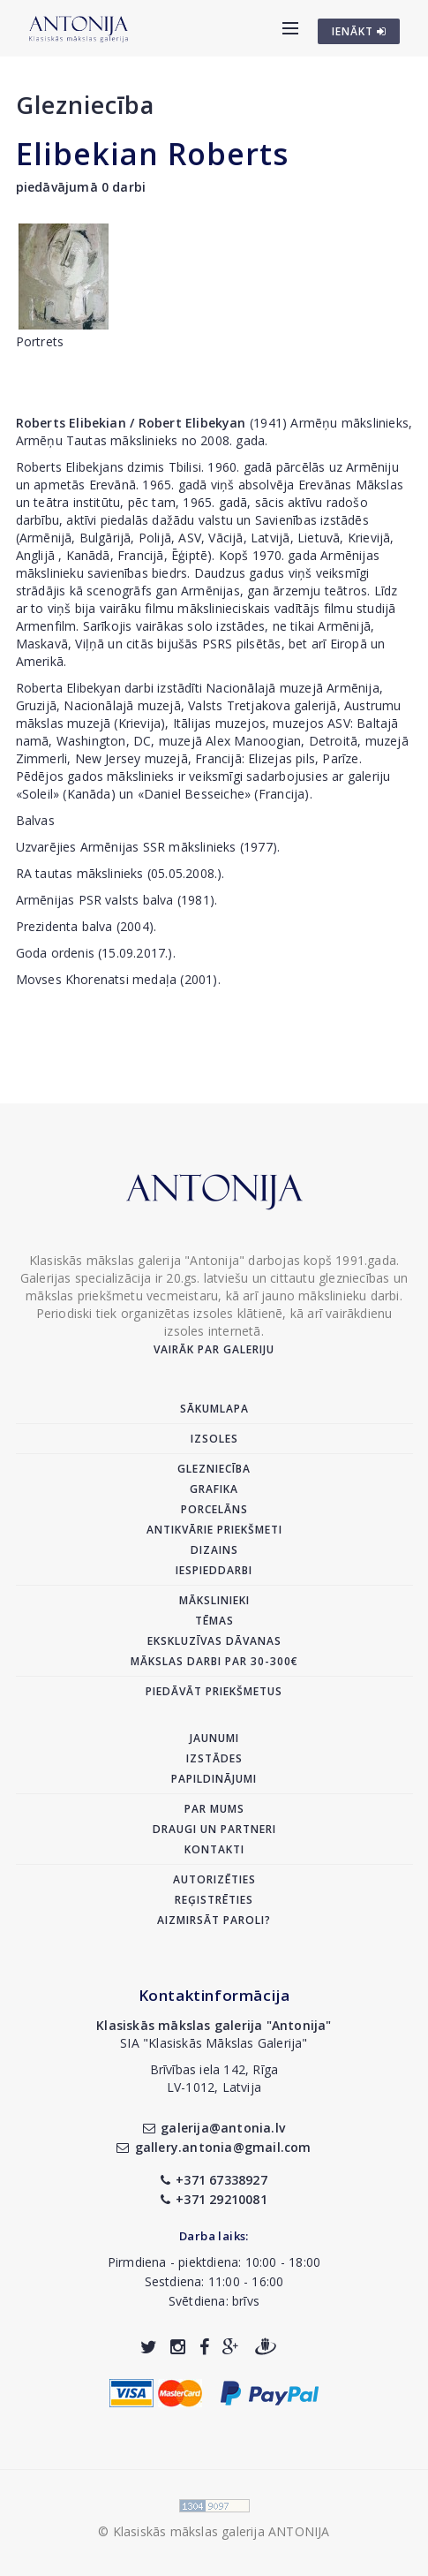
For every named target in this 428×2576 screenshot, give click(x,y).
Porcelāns (214, 1509)
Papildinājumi (214, 1778)
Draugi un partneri (214, 1829)
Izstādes (214, 1758)
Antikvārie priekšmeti (214, 1529)
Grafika (214, 1488)
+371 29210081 (214, 2199)
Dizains (214, 1549)
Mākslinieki (214, 1600)
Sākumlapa (214, 1408)
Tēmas (214, 1620)
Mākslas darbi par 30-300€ (214, 1661)
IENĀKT (359, 31)
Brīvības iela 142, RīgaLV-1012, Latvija (214, 2078)
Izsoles (214, 1438)
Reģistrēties (214, 1899)
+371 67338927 (214, 2179)
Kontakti (214, 1849)
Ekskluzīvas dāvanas (214, 1640)
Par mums (214, 1808)
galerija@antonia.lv (214, 2127)
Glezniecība (85, 104)
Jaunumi (214, 1738)
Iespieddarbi (214, 1570)
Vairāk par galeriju (214, 1349)
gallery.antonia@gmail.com (213, 2147)
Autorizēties (214, 1879)
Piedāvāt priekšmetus (214, 1691)
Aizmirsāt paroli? (214, 1920)
